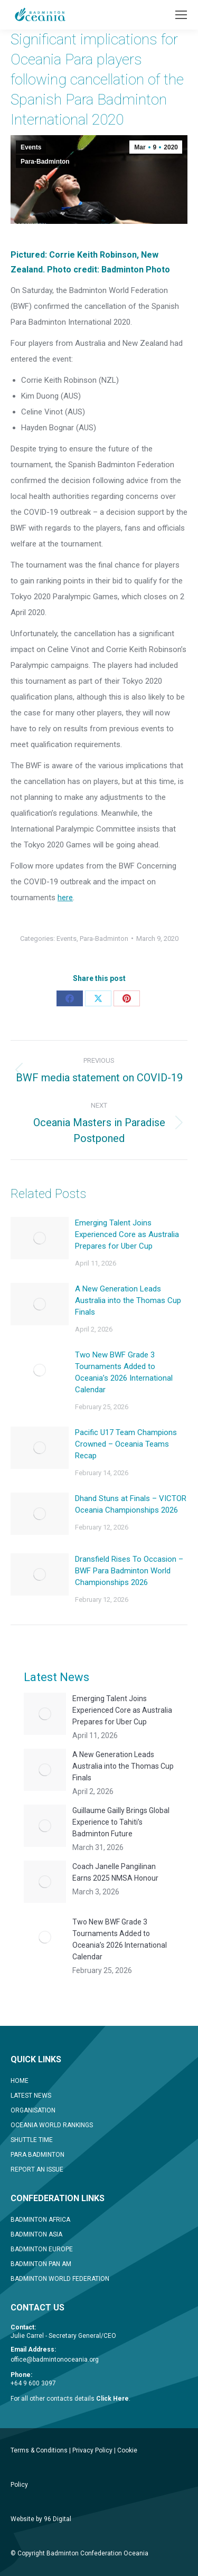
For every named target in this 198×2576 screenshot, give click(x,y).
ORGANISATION (33, 2110)
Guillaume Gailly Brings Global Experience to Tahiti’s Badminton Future (120, 1822)
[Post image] (40, 1238)
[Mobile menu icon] (181, 14)
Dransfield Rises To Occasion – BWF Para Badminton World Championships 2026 (129, 1570)
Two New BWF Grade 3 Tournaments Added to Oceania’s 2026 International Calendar (124, 1372)
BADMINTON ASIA (36, 2234)
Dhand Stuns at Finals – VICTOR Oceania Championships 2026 (130, 1504)
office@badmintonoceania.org (55, 2359)
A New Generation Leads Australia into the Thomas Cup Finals (128, 1300)
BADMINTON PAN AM (41, 2264)
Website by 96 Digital (41, 2519)
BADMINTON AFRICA (40, 2219)
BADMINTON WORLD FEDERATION (60, 2278)
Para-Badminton (45, 161)
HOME (20, 2080)
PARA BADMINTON (37, 2154)
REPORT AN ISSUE (37, 2169)
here (65, 897)
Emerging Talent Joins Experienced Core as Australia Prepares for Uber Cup (127, 1234)
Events (31, 147)
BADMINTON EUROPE (42, 2249)
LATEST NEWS (31, 2095)
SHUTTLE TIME (32, 2140)
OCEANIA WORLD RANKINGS (52, 2125)
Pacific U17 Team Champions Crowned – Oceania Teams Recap (126, 1444)
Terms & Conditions (39, 2450)
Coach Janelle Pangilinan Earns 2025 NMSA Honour (115, 1872)
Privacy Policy (92, 2450)
